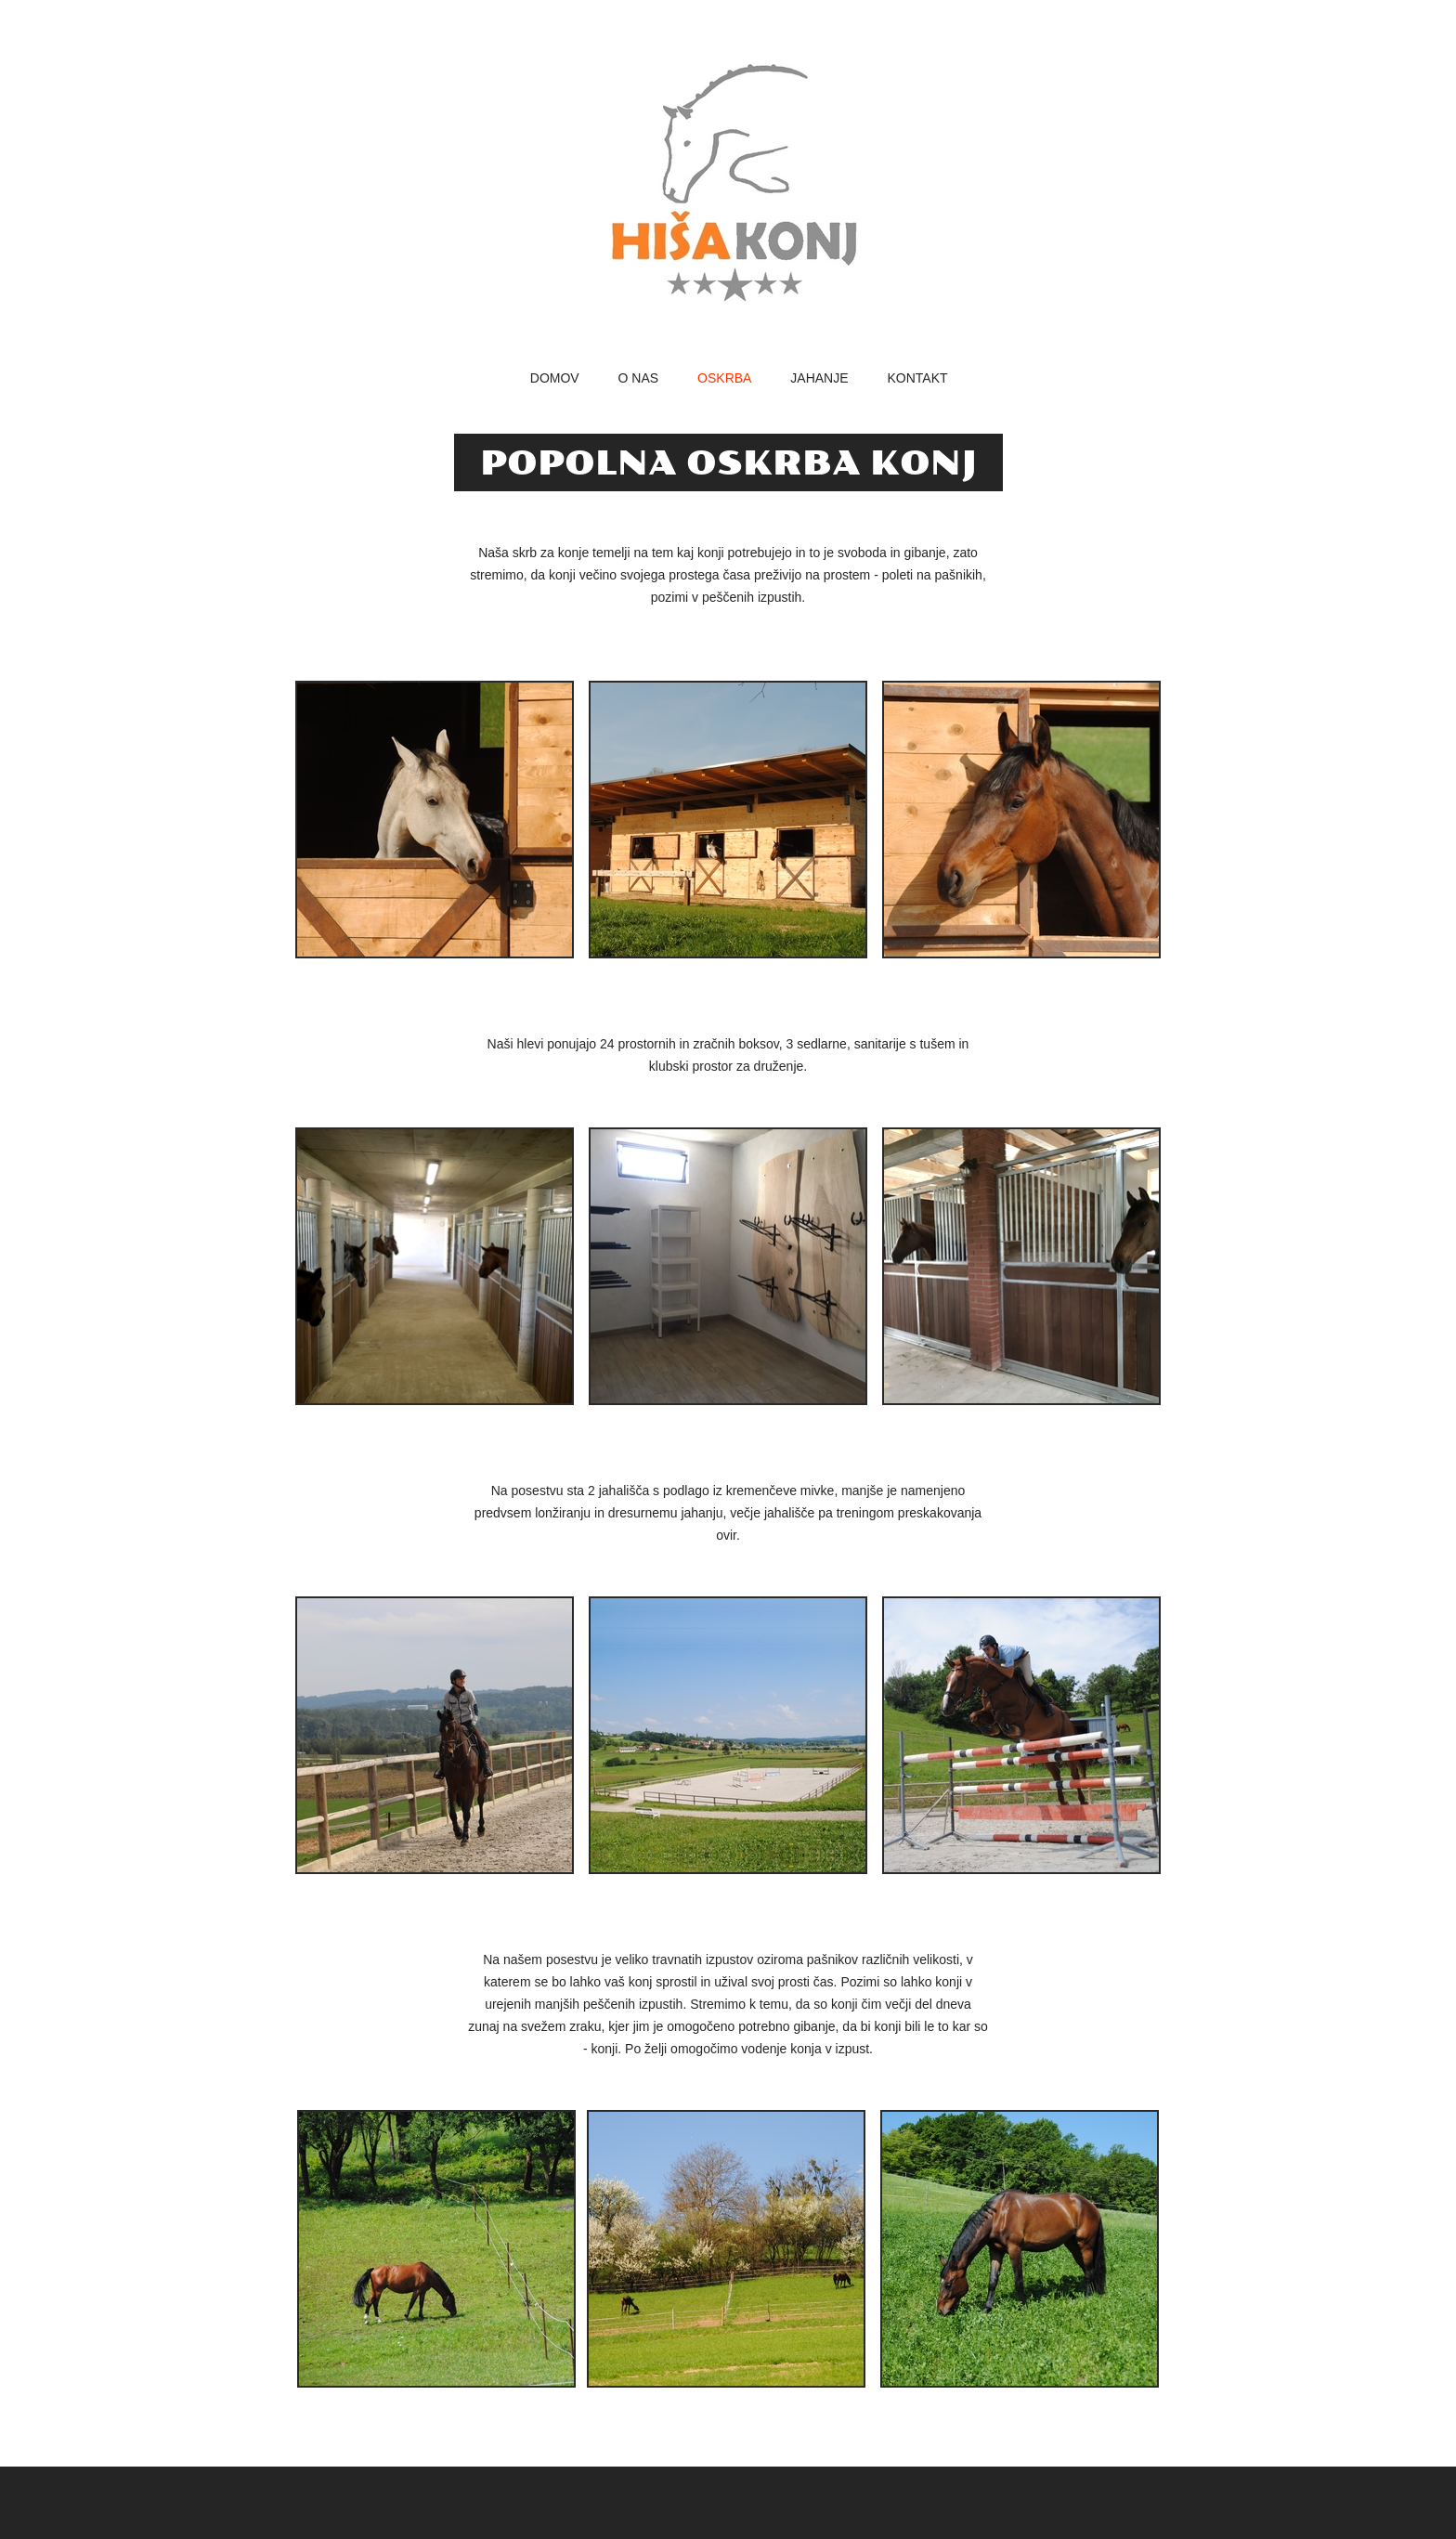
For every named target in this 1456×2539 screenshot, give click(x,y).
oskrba (724, 378)
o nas (638, 378)
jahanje (819, 378)
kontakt (917, 378)
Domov (554, 378)
